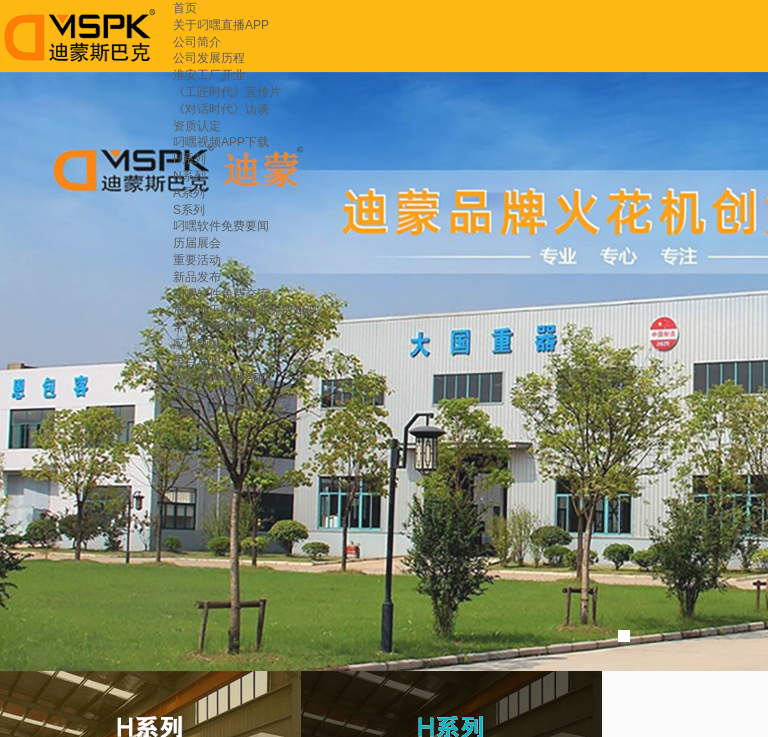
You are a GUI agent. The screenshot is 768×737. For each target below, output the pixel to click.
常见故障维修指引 (221, 327)
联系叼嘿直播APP (221, 378)
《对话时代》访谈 (221, 109)
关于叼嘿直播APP (221, 25)
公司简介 (197, 42)
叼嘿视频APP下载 (221, 142)
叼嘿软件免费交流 (221, 294)
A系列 (189, 193)
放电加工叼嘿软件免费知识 (245, 310)
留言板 (191, 394)
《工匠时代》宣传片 (227, 92)
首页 (185, 8)
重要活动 (197, 260)
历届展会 (197, 243)
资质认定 (197, 126)
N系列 (189, 176)
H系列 (189, 159)
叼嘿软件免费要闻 (221, 226)
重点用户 (197, 361)
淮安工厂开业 (209, 75)
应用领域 (197, 344)
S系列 (189, 210)
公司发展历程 (209, 58)
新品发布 (197, 277)
